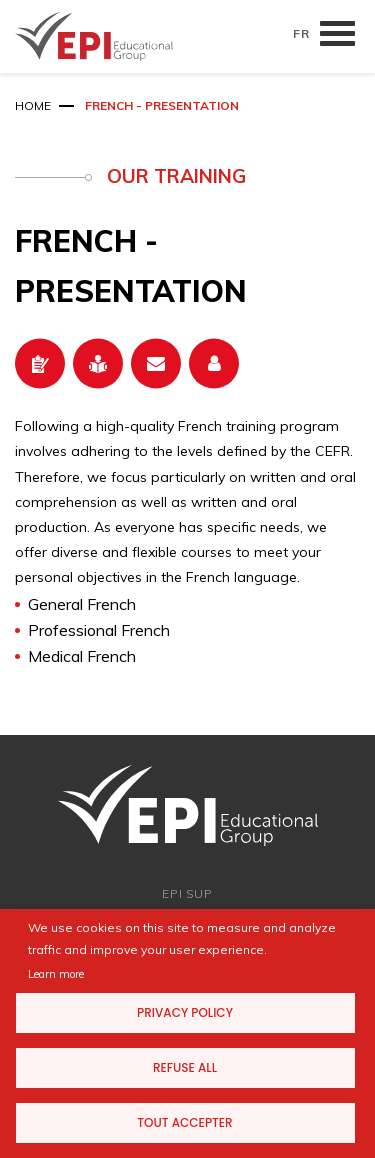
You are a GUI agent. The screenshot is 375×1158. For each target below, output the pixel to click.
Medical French (82, 656)
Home (33, 105)
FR (301, 33)
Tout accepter (184, 1122)
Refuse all (185, 1067)
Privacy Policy (185, 1012)
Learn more (56, 974)
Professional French (99, 630)
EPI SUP (187, 893)
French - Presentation (162, 105)
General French (82, 604)
